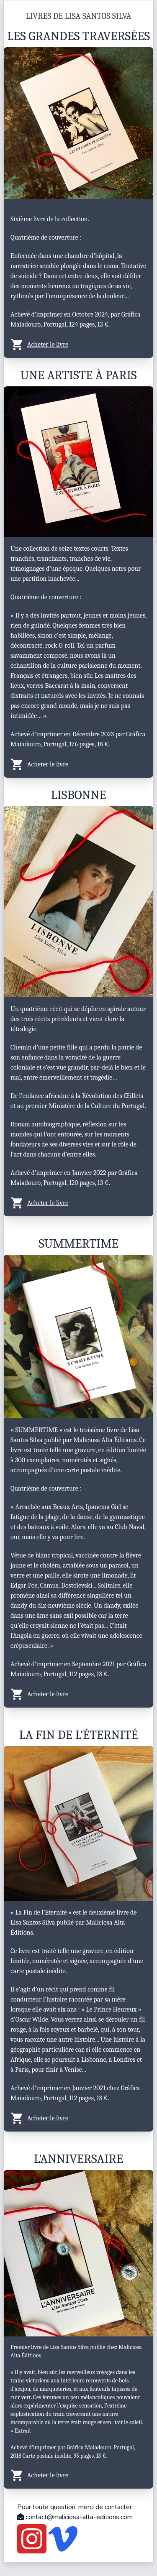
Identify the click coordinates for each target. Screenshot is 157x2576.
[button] (78, 344)
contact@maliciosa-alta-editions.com (75, 2517)
